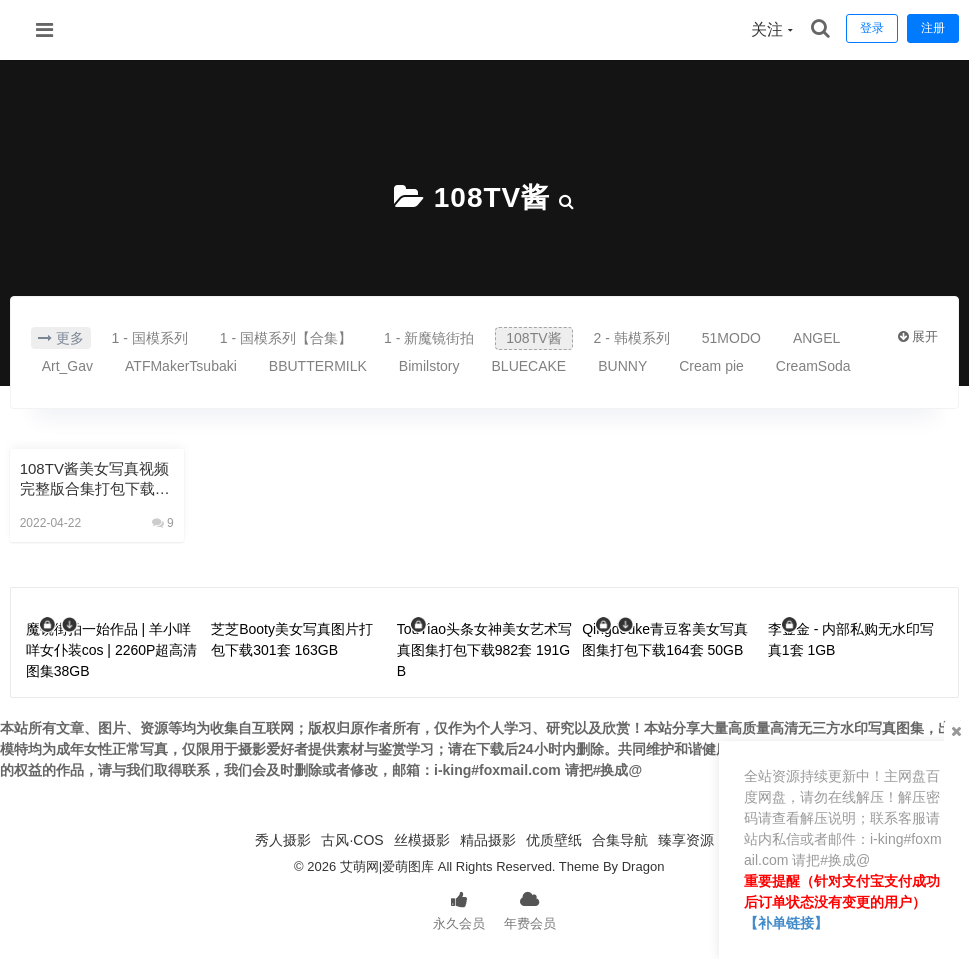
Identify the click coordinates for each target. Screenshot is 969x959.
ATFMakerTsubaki (181, 366)
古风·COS (352, 840)
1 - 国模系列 (150, 338)
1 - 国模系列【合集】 (286, 338)
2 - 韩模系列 (632, 338)
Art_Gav (67, 366)
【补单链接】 (786, 923)
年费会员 (530, 909)
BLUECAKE (529, 366)
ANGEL (816, 338)
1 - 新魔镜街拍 (429, 338)
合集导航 (620, 840)
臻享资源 (686, 840)
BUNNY (622, 366)
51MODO (731, 338)
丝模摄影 (422, 840)
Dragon (643, 866)
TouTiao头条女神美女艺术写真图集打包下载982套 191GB (484, 650)
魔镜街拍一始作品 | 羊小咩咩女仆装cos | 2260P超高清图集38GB (112, 650)
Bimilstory (429, 366)
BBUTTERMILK (318, 366)
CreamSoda (813, 366)
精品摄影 (488, 840)
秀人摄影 (283, 840)
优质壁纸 (554, 840)
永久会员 (459, 909)
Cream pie (711, 366)
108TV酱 (492, 197)
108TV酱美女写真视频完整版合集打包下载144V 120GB (96, 479)
